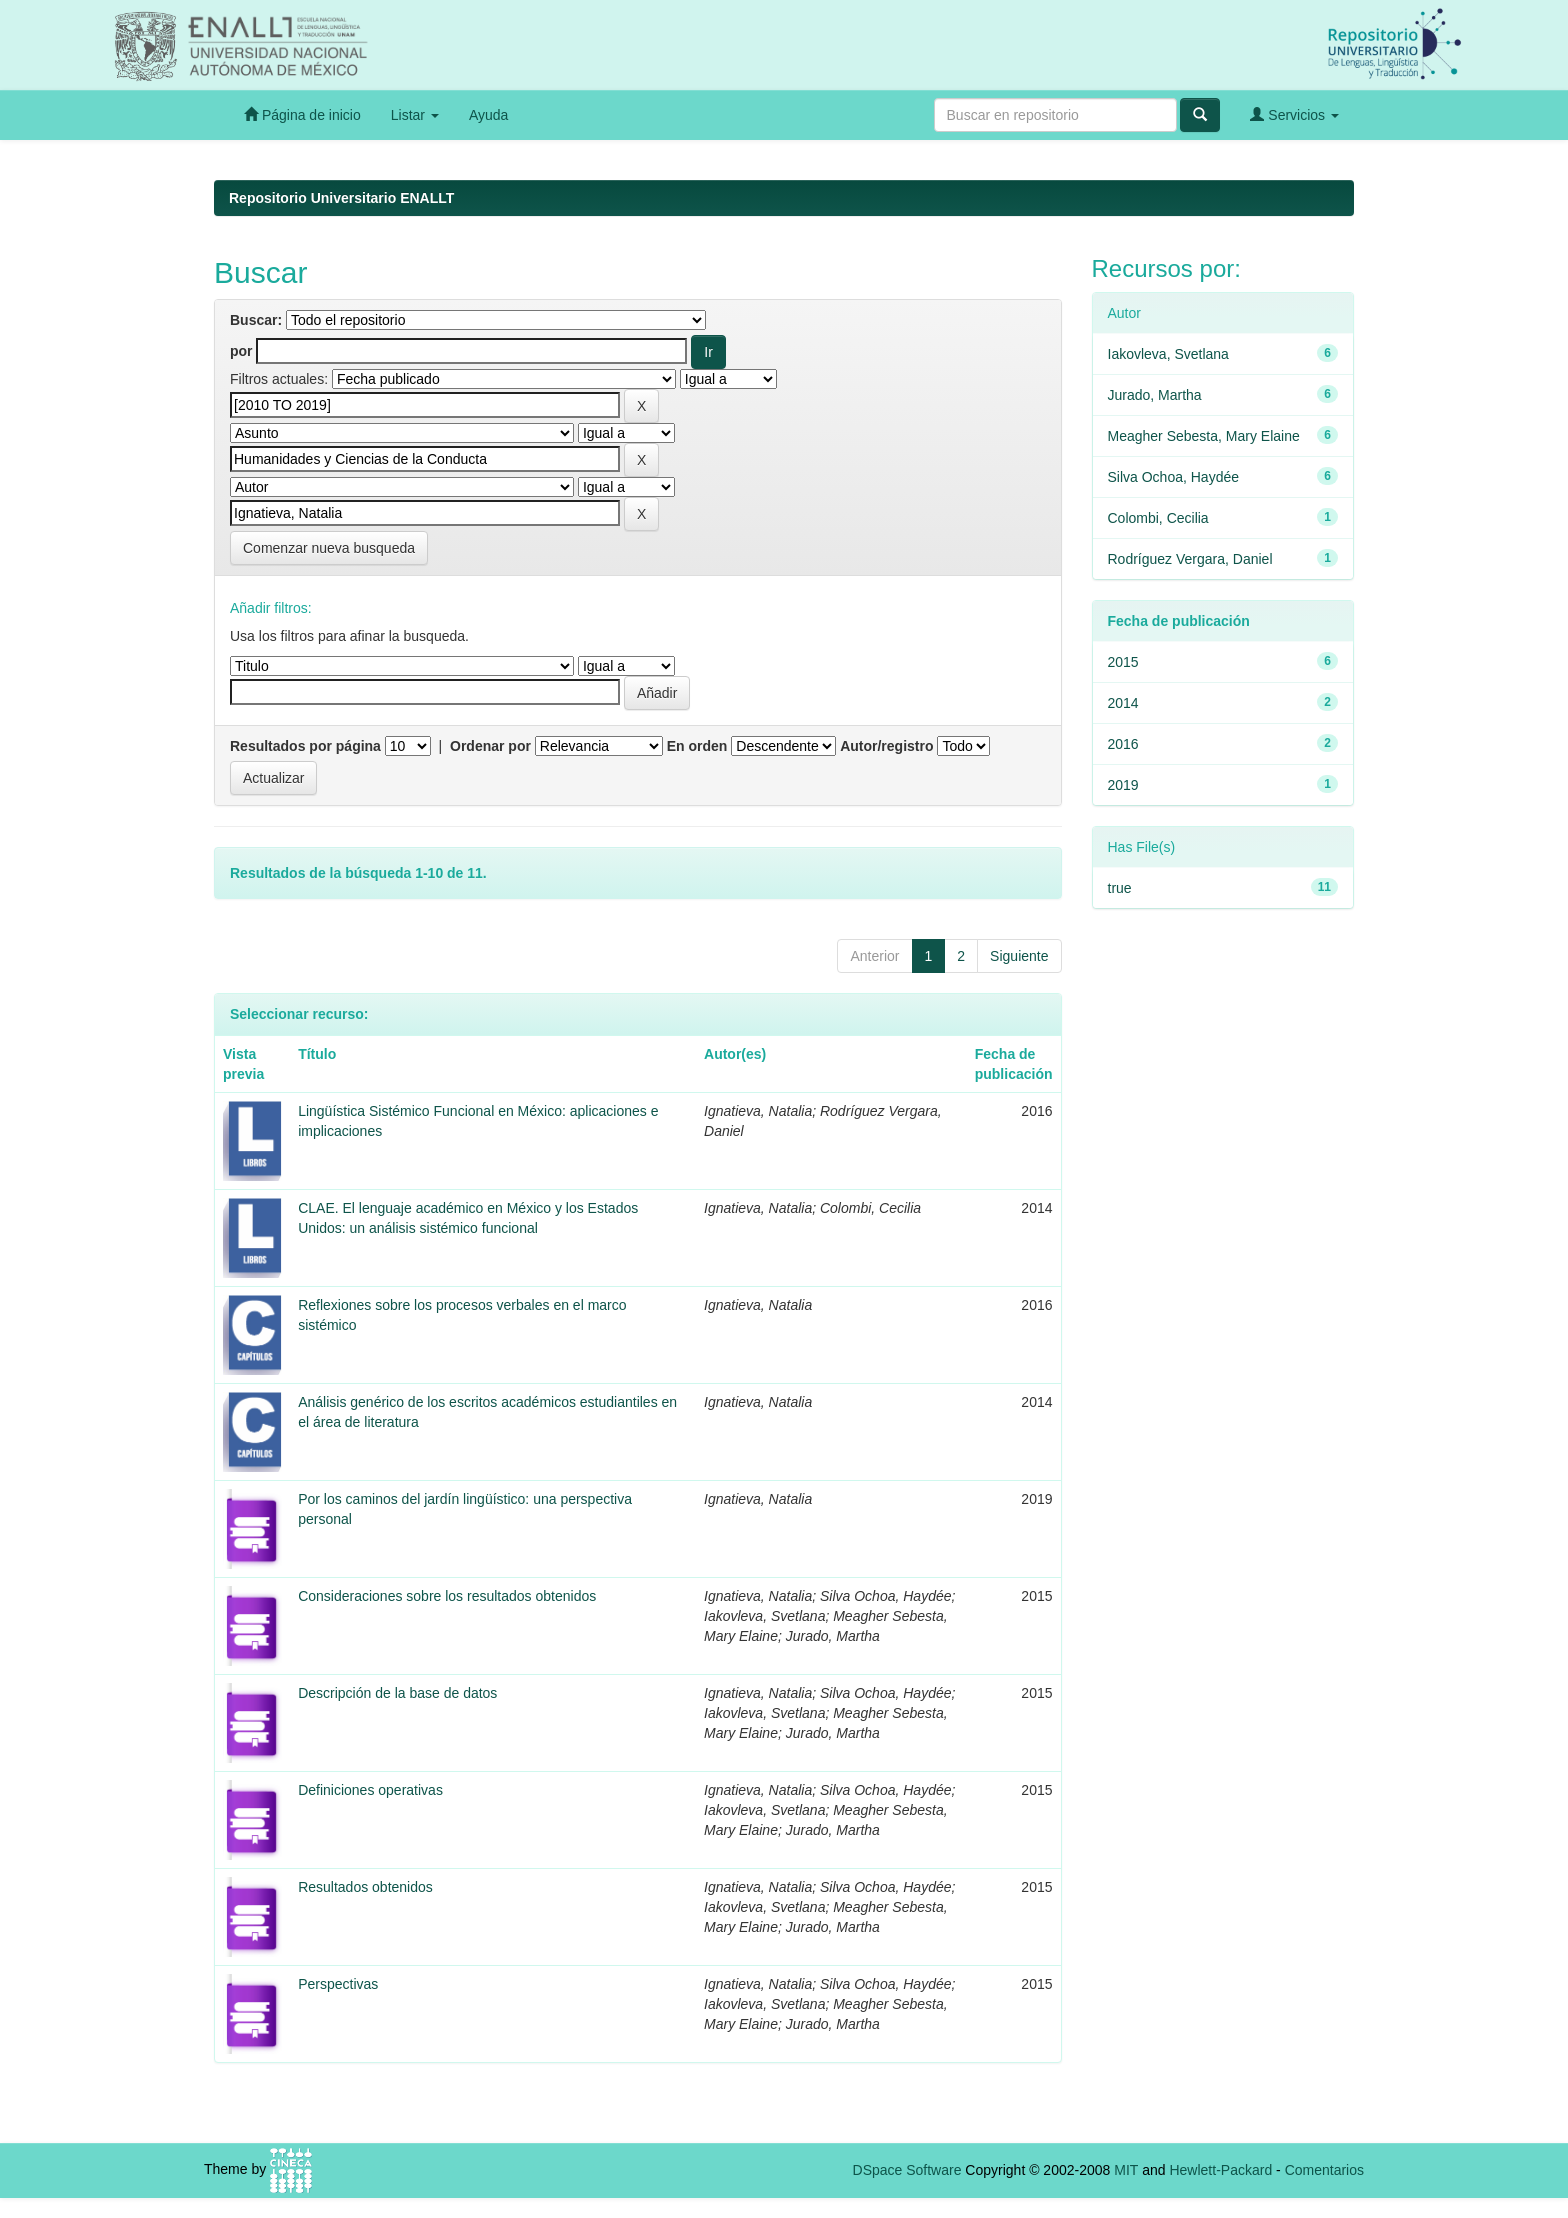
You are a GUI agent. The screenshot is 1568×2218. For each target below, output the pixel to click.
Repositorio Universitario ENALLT (341, 198)
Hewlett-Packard (1220, 2170)
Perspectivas (338, 1984)
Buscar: (256, 320)
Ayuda (488, 115)
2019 (1123, 785)
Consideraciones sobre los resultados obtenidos (447, 1596)
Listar (415, 115)
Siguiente (1019, 956)
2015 (1123, 662)
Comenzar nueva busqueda (329, 548)
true (1120, 888)
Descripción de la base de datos (397, 1693)
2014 (1123, 703)
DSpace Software (907, 2170)
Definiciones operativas (370, 1790)
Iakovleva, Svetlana (1168, 354)
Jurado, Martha (1155, 395)
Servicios (1294, 114)
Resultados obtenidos (365, 1887)
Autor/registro (886, 746)
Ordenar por (490, 746)
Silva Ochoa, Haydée (1174, 477)
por (241, 351)
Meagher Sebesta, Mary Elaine (1204, 436)
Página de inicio (302, 114)
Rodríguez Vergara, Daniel (1190, 559)
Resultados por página (305, 746)
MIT (1126, 2170)
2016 (1123, 744)
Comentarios (1324, 2170)
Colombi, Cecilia (1158, 518)
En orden (697, 746)
